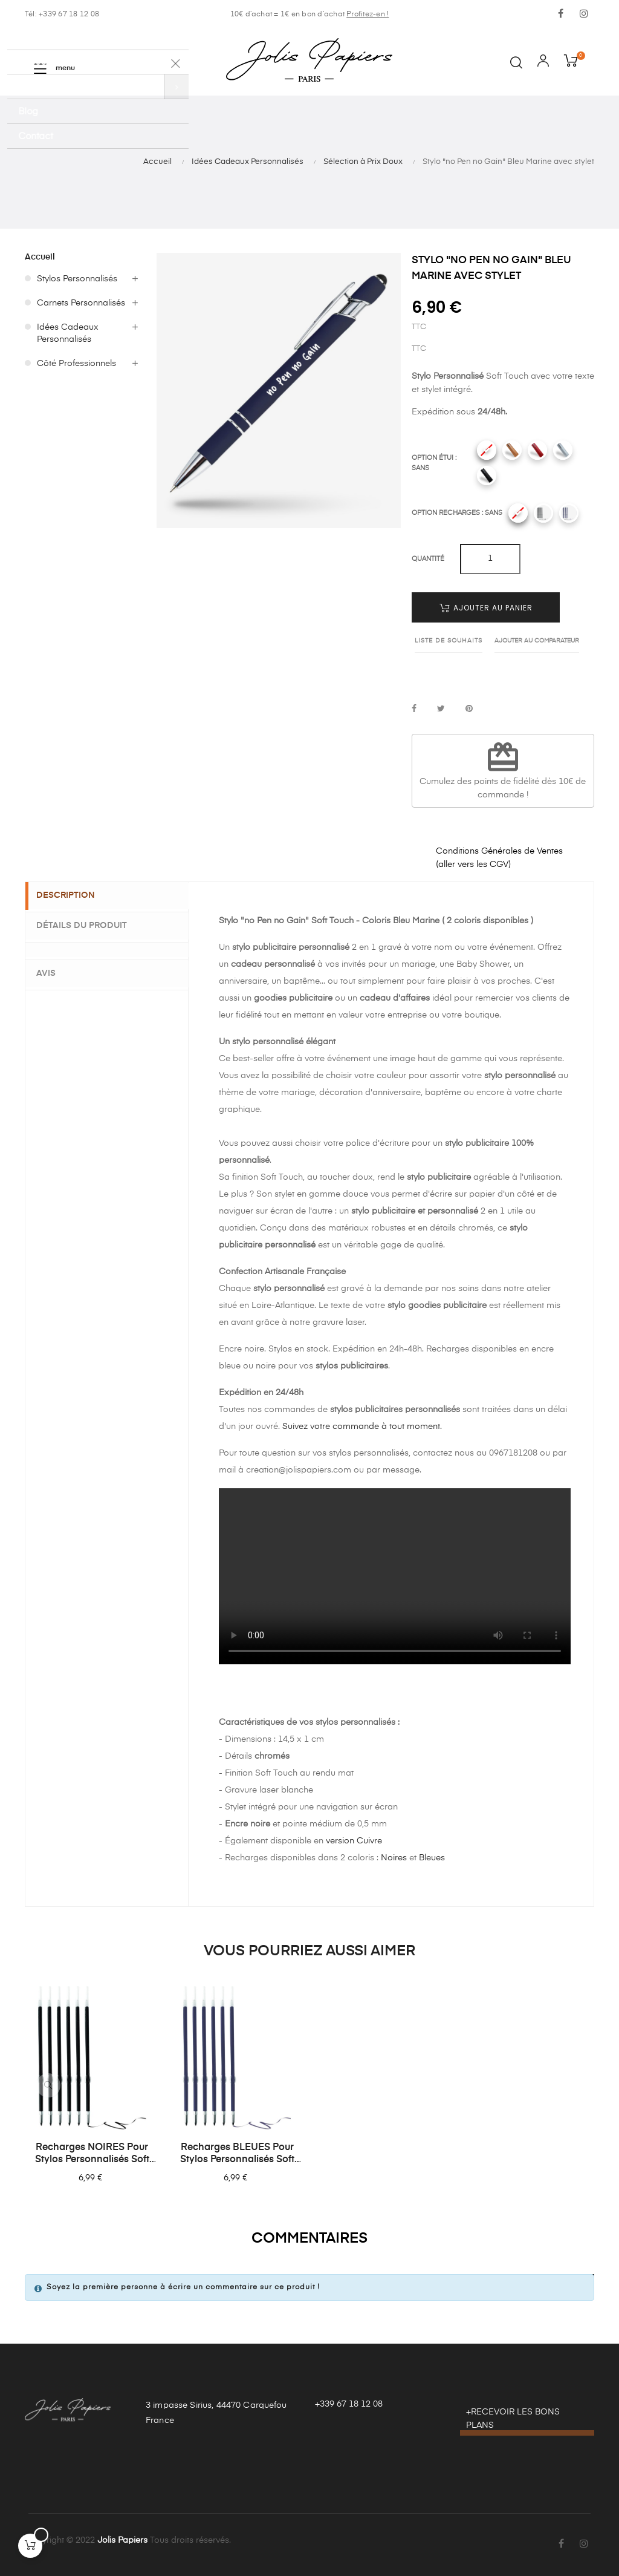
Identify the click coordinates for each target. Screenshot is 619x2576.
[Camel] (512, 450)
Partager (414, 709)
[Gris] (562, 450)
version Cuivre (354, 1841)
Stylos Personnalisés (77, 279)
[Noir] (486, 475)
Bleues (432, 1858)
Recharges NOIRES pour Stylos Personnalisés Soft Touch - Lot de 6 (92, 2154)
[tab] (107, 948)
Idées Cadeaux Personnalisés (68, 333)
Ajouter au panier (486, 608)
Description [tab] (73, 896)
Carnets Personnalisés (81, 303)
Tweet (441, 709)
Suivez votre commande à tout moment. (362, 1426)
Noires (394, 1858)
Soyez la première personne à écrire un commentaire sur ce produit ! (183, 2287)
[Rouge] (537, 450)
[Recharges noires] (543, 513)
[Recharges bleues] (568, 513)
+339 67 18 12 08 (349, 2404)
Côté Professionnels (76, 363)
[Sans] (486, 450)
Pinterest (469, 709)
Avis (53, 971)
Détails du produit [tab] (89, 925)
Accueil (40, 257)
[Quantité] (490, 559)
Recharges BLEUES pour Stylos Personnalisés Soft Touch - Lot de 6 (237, 2154)
